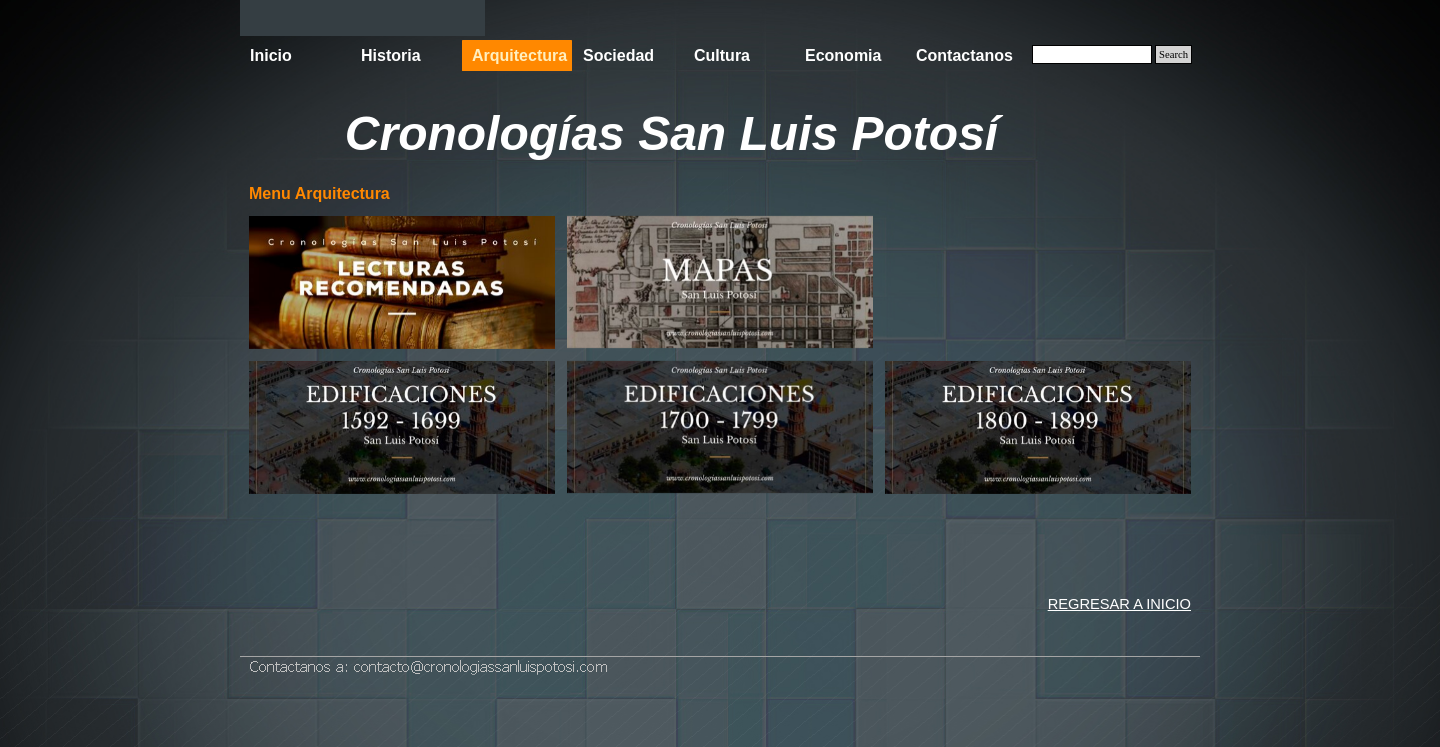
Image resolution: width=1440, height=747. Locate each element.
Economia (843, 55)
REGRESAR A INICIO (1119, 604)
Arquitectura (519, 55)
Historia (391, 55)
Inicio (271, 55)
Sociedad (618, 55)
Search (1173, 54)
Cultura (722, 55)
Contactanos (964, 55)
